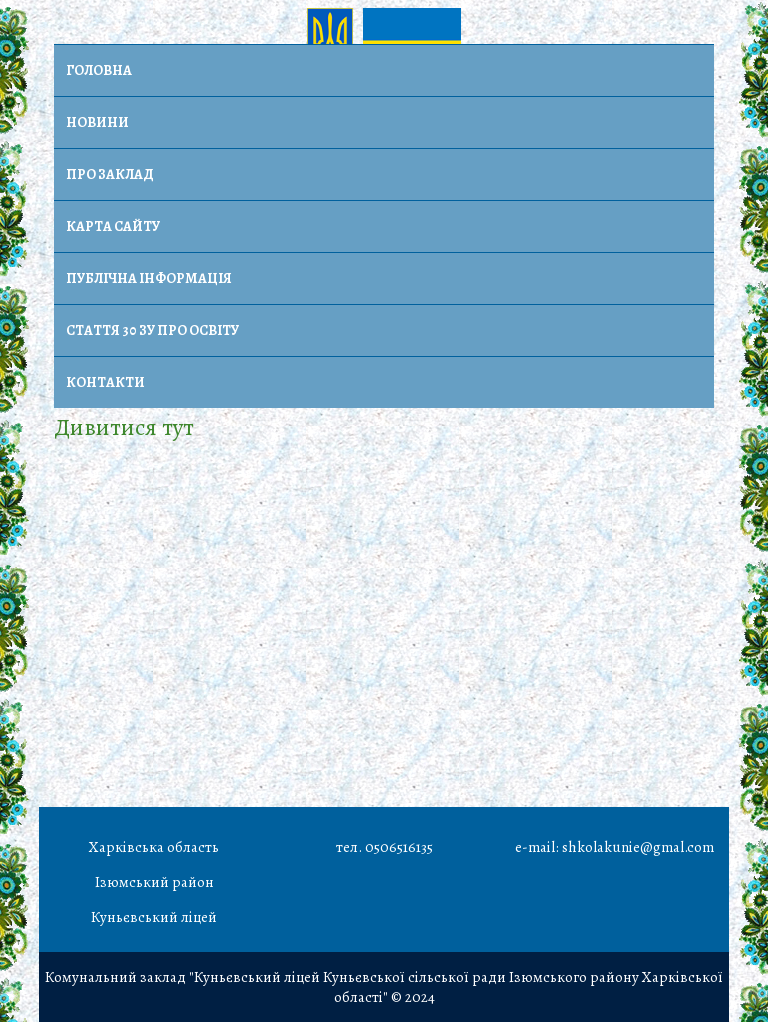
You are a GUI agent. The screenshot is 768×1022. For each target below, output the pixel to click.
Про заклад (110, 174)
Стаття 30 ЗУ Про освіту (152, 330)
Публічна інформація (149, 278)
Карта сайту (113, 226)
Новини (97, 122)
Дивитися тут (124, 427)
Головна (99, 70)
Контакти (105, 382)
